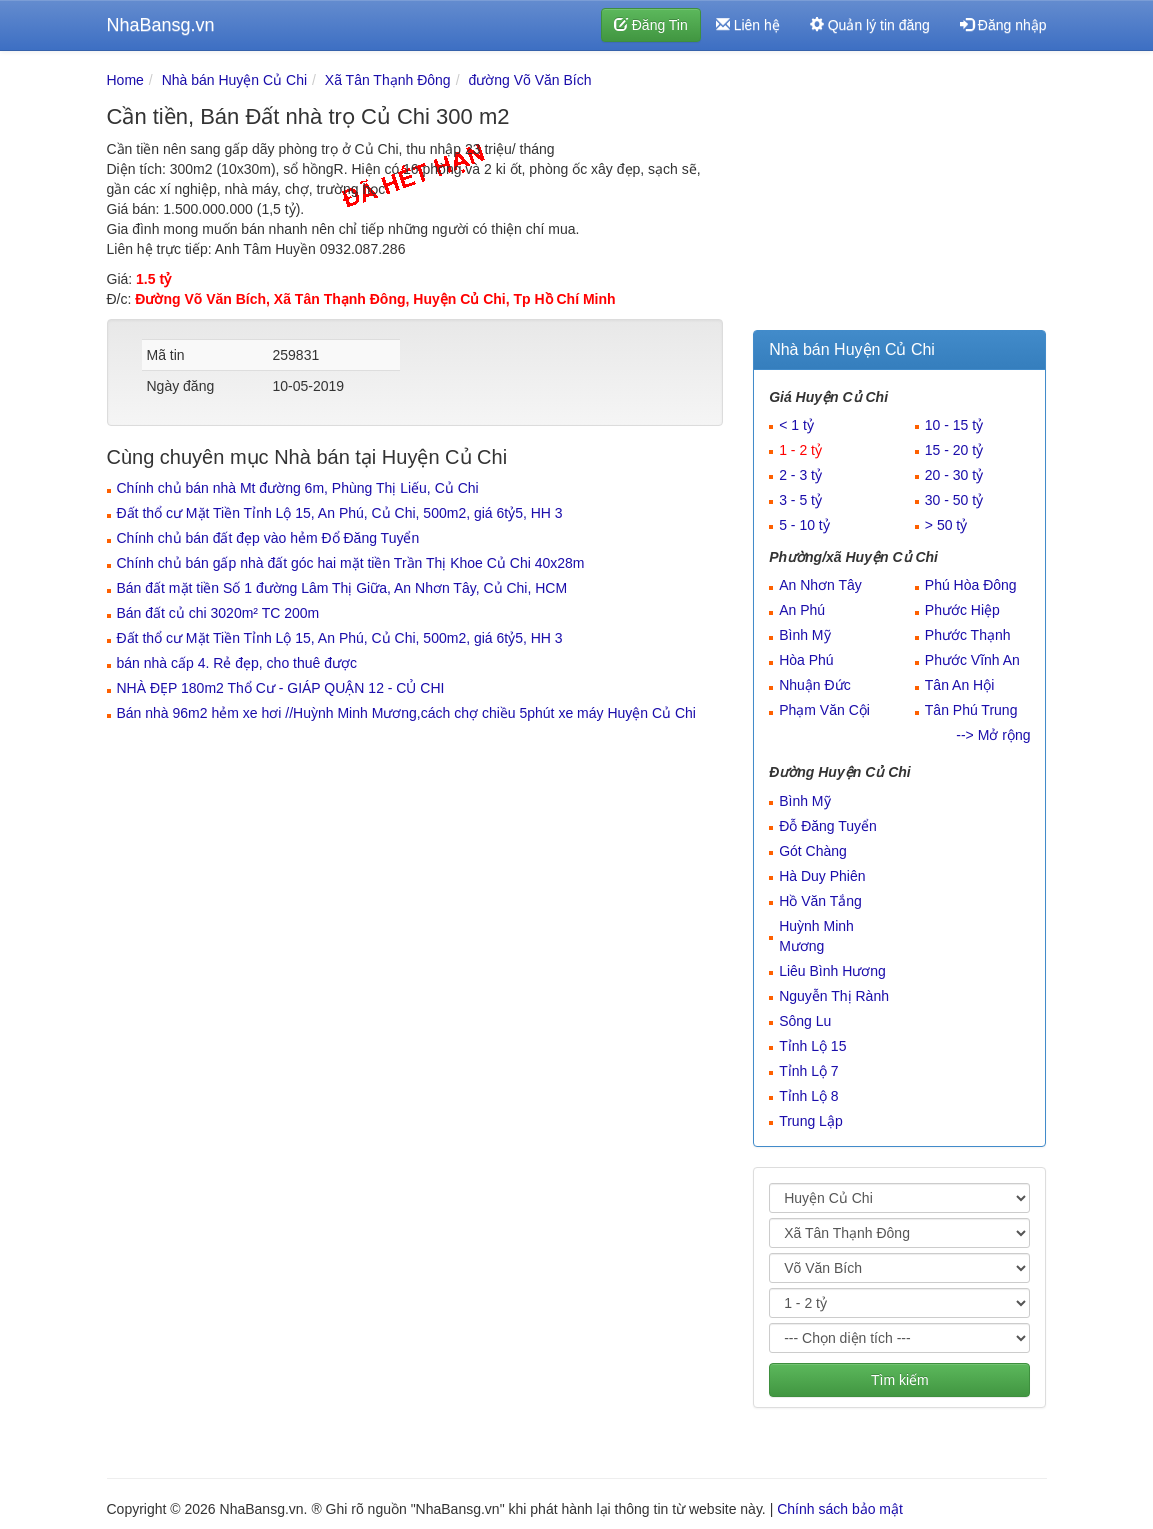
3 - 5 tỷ (800, 500)
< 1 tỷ (796, 425)
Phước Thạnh (968, 635)
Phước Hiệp (962, 610)
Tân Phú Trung (971, 710)
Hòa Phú (806, 660)
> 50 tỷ (946, 525)
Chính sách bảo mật (840, 1509)
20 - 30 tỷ (954, 475)
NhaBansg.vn (161, 25)
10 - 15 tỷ (954, 425)
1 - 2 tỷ (800, 450)
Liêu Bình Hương (832, 971)
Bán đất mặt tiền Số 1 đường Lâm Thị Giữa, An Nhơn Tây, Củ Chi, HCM (342, 588)
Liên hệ (748, 25)
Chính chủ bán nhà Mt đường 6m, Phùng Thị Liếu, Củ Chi (298, 488)
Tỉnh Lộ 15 (812, 1046)
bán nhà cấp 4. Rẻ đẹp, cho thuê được (237, 663)
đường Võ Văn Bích (529, 80)
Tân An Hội (959, 685)
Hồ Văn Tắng (820, 901)
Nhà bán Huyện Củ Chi (234, 80)
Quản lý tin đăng (870, 25)
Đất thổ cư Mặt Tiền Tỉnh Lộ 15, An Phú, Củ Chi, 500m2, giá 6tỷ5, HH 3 (340, 513)
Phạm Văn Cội (824, 710)
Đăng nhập (1003, 25)
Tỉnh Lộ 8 (808, 1096)
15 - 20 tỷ (954, 450)
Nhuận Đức (814, 685)
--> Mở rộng (993, 735)
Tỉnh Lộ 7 (808, 1071)
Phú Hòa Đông (971, 585)
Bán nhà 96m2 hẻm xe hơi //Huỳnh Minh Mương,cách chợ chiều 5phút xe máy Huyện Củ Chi (406, 713)
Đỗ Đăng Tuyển (828, 826)
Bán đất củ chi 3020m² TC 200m (218, 613)
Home (125, 80)
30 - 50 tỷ (954, 500)
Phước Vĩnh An (972, 660)
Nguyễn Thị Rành (834, 996)
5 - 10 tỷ (804, 525)
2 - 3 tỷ (800, 475)
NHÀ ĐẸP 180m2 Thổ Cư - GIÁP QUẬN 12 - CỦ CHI (281, 688)
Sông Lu (805, 1021)
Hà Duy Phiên (822, 876)
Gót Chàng (813, 851)
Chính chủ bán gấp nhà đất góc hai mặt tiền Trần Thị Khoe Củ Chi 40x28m (351, 563)
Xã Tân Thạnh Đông (388, 80)
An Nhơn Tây (820, 585)
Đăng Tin (651, 25)
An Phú (802, 610)
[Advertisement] (899, 195)
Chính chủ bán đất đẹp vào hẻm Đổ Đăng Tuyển (268, 538)
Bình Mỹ (804, 635)
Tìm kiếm (900, 1380)
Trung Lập (811, 1121)
